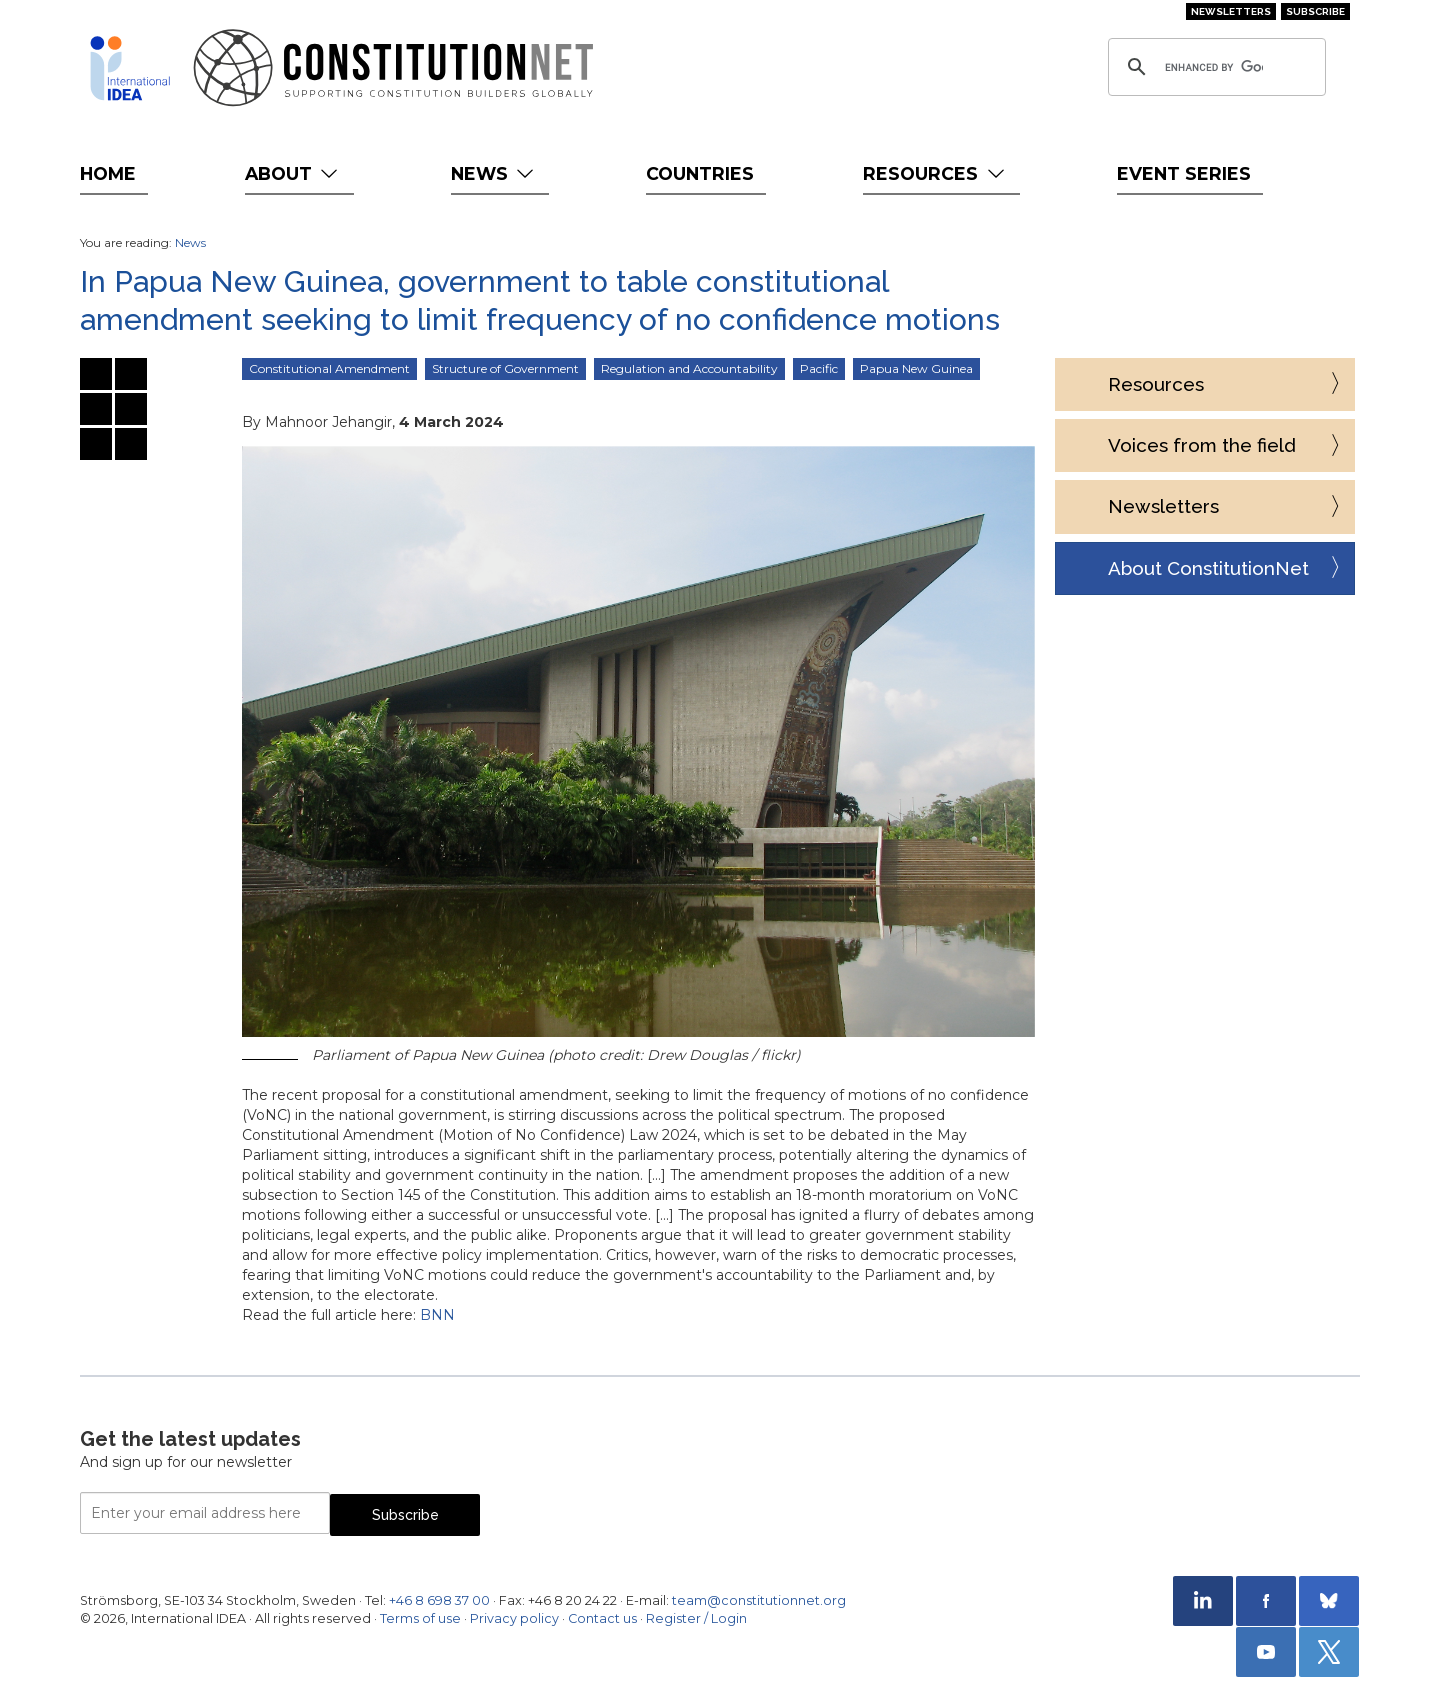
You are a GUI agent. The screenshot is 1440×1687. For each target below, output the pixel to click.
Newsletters (1231, 11)
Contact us (602, 1618)
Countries (700, 173)
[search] (1214, 67)
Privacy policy (514, 1618)
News (494, 173)
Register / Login (696, 1618)
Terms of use (420, 1618)
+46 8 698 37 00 (439, 1600)
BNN (437, 1315)
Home (108, 173)
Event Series (1184, 173)
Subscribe (1315, 11)
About (293, 173)
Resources (935, 173)
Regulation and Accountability (689, 368)
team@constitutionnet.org (759, 1600)
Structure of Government (505, 368)
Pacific (819, 368)
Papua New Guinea (916, 368)
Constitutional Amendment (329, 368)
